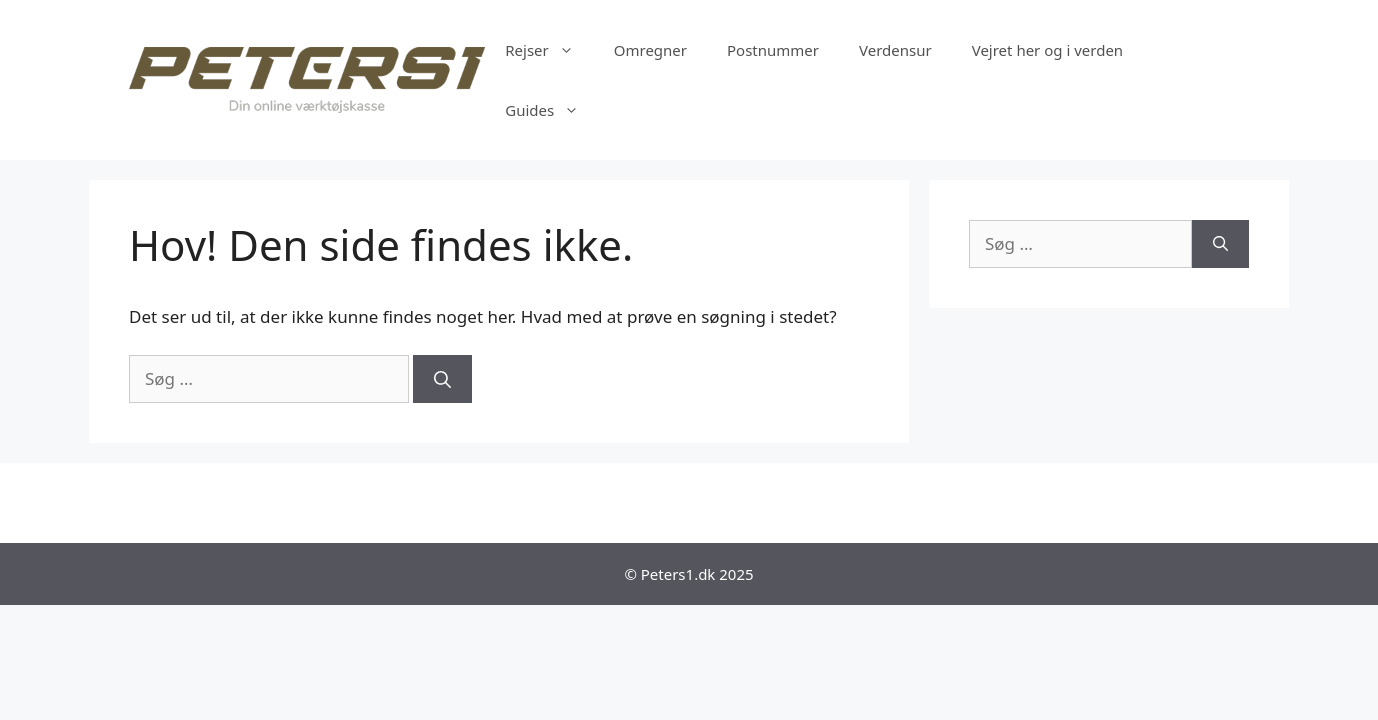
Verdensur (895, 50)
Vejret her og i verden (1047, 50)
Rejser (549, 50)
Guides (552, 110)
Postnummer (773, 50)
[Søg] (442, 379)
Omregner (650, 50)
